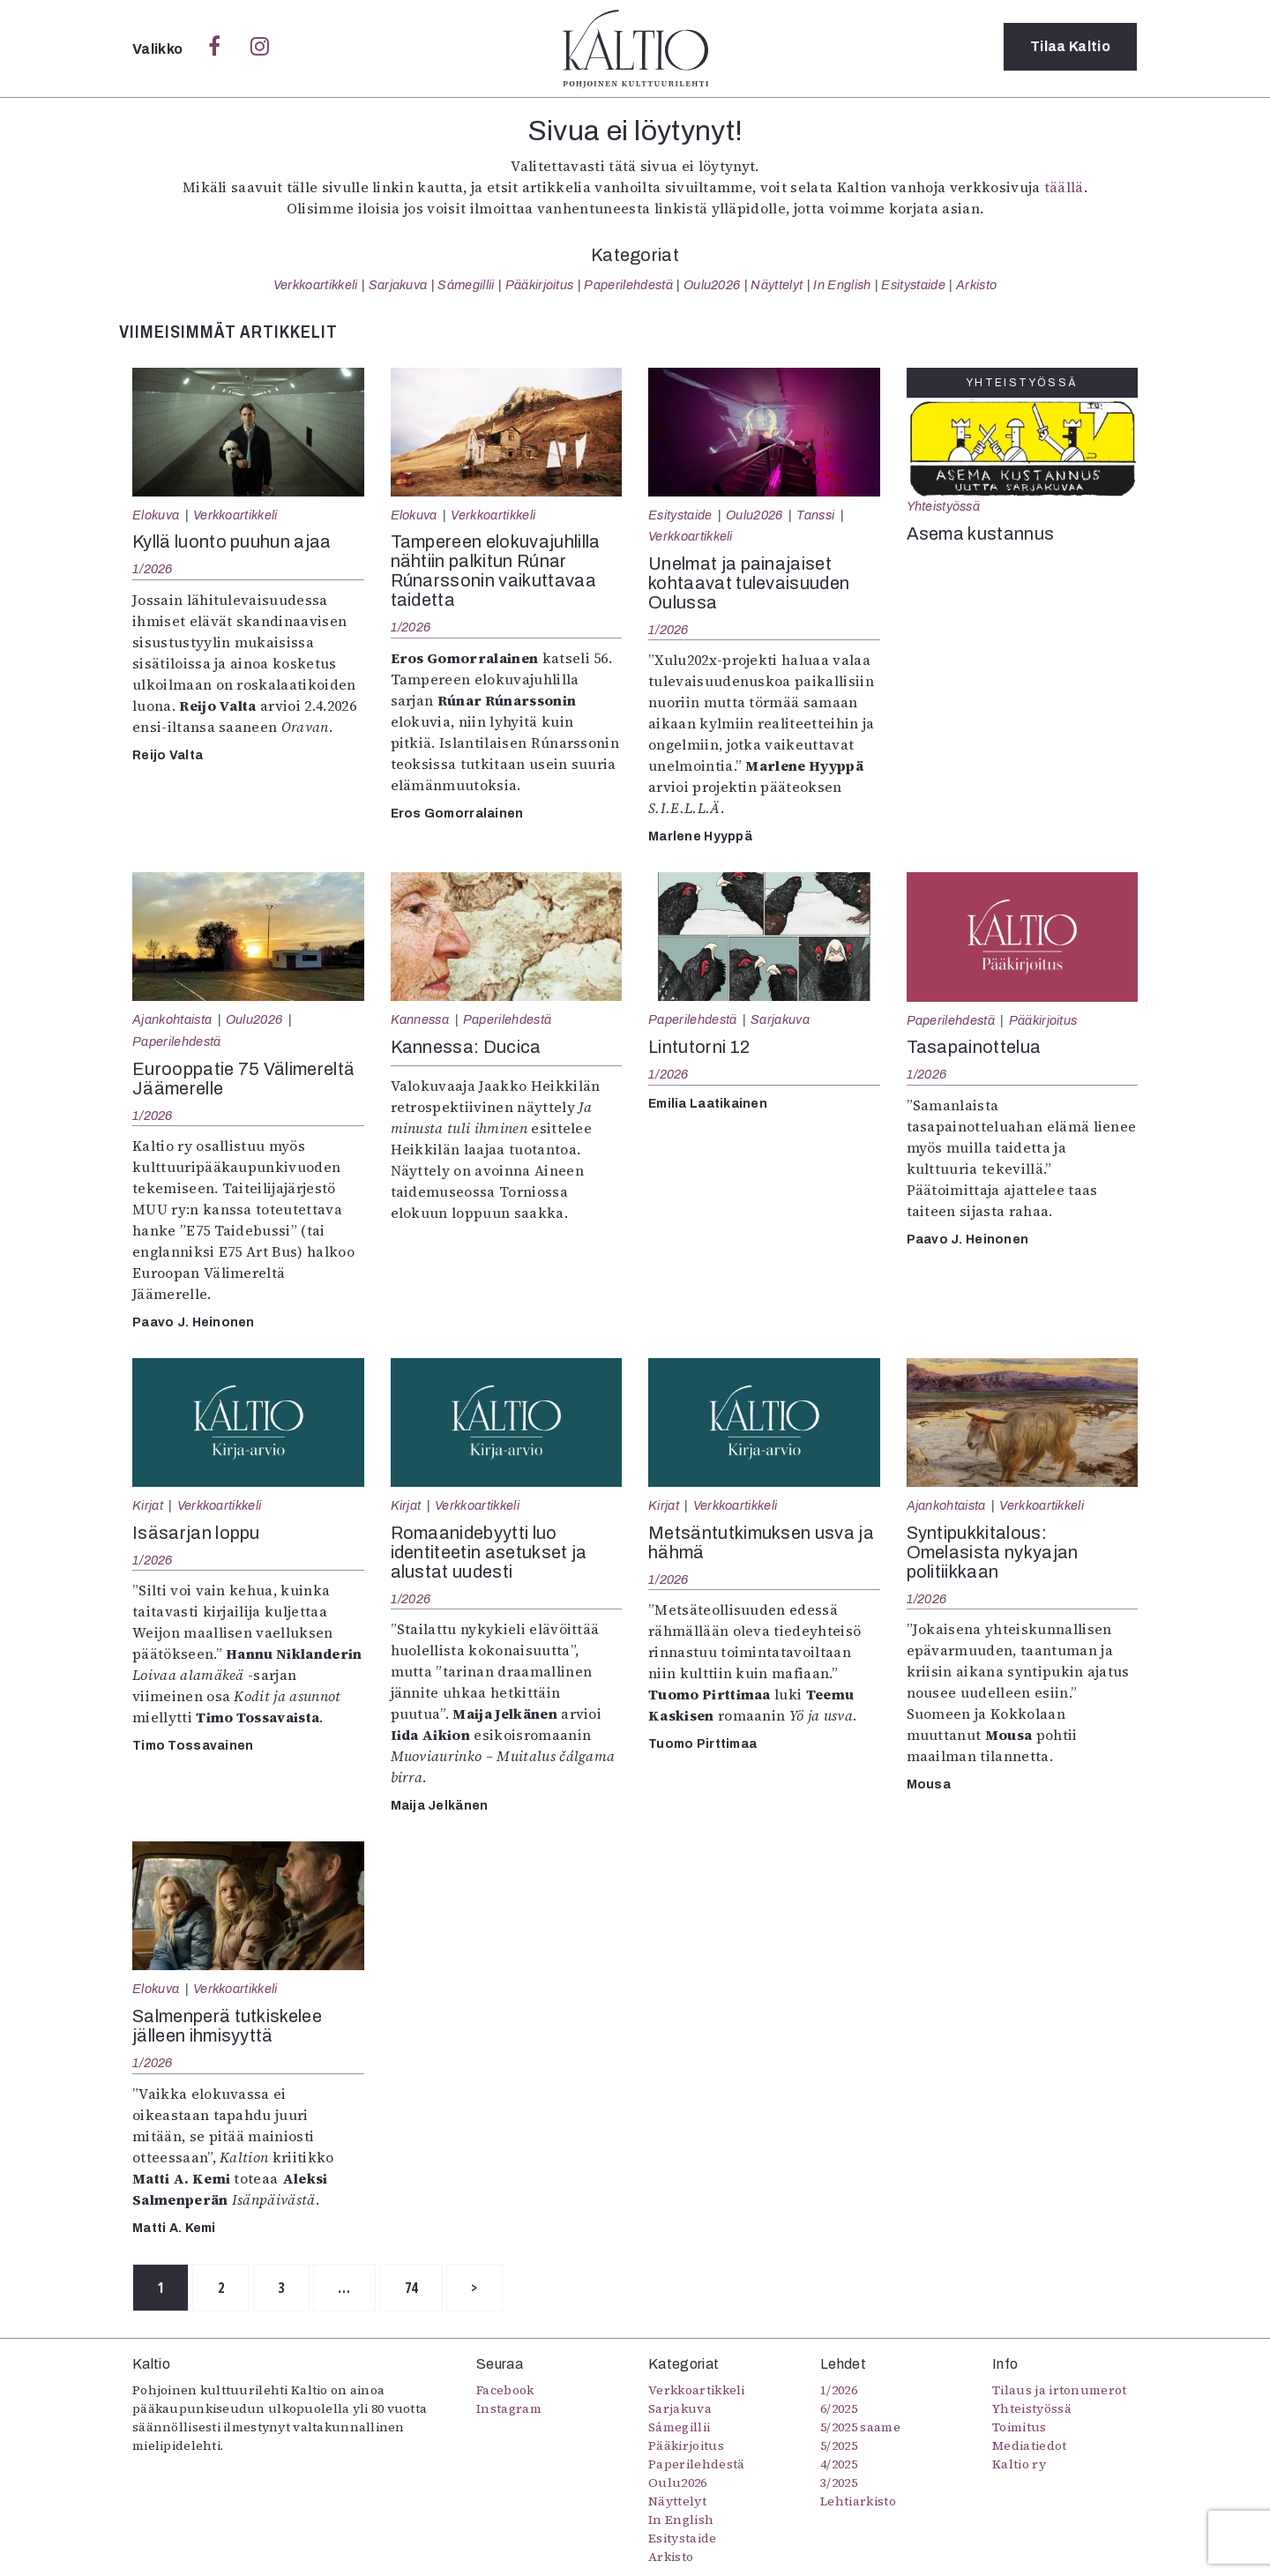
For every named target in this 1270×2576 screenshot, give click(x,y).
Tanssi (815, 515)
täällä (1064, 187)
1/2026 (152, 569)
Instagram (509, 2409)
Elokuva (155, 515)
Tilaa (1070, 48)
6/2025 (838, 2409)
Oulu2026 (712, 285)
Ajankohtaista (172, 1019)
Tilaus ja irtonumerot (1059, 2391)
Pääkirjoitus (539, 285)
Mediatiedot (1029, 2446)
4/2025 (838, 2465)
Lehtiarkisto (858, 2502)
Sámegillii (465, 285)
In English (841, 285)
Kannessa (420, 1019)
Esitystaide (913, 285)
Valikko (159, 48)
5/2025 (838, 2446)
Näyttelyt (777, 285)
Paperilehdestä (628, 285)
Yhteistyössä (943, 506)
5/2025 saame (860, 2428)
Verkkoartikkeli (315, 285)
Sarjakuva (398, 285)
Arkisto (976, 285)
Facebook (505, 2391)
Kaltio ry (1019, 2465)
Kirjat (147, 1505)
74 (432, 2288)
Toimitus (1019, 2428)
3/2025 (838, 2483)
